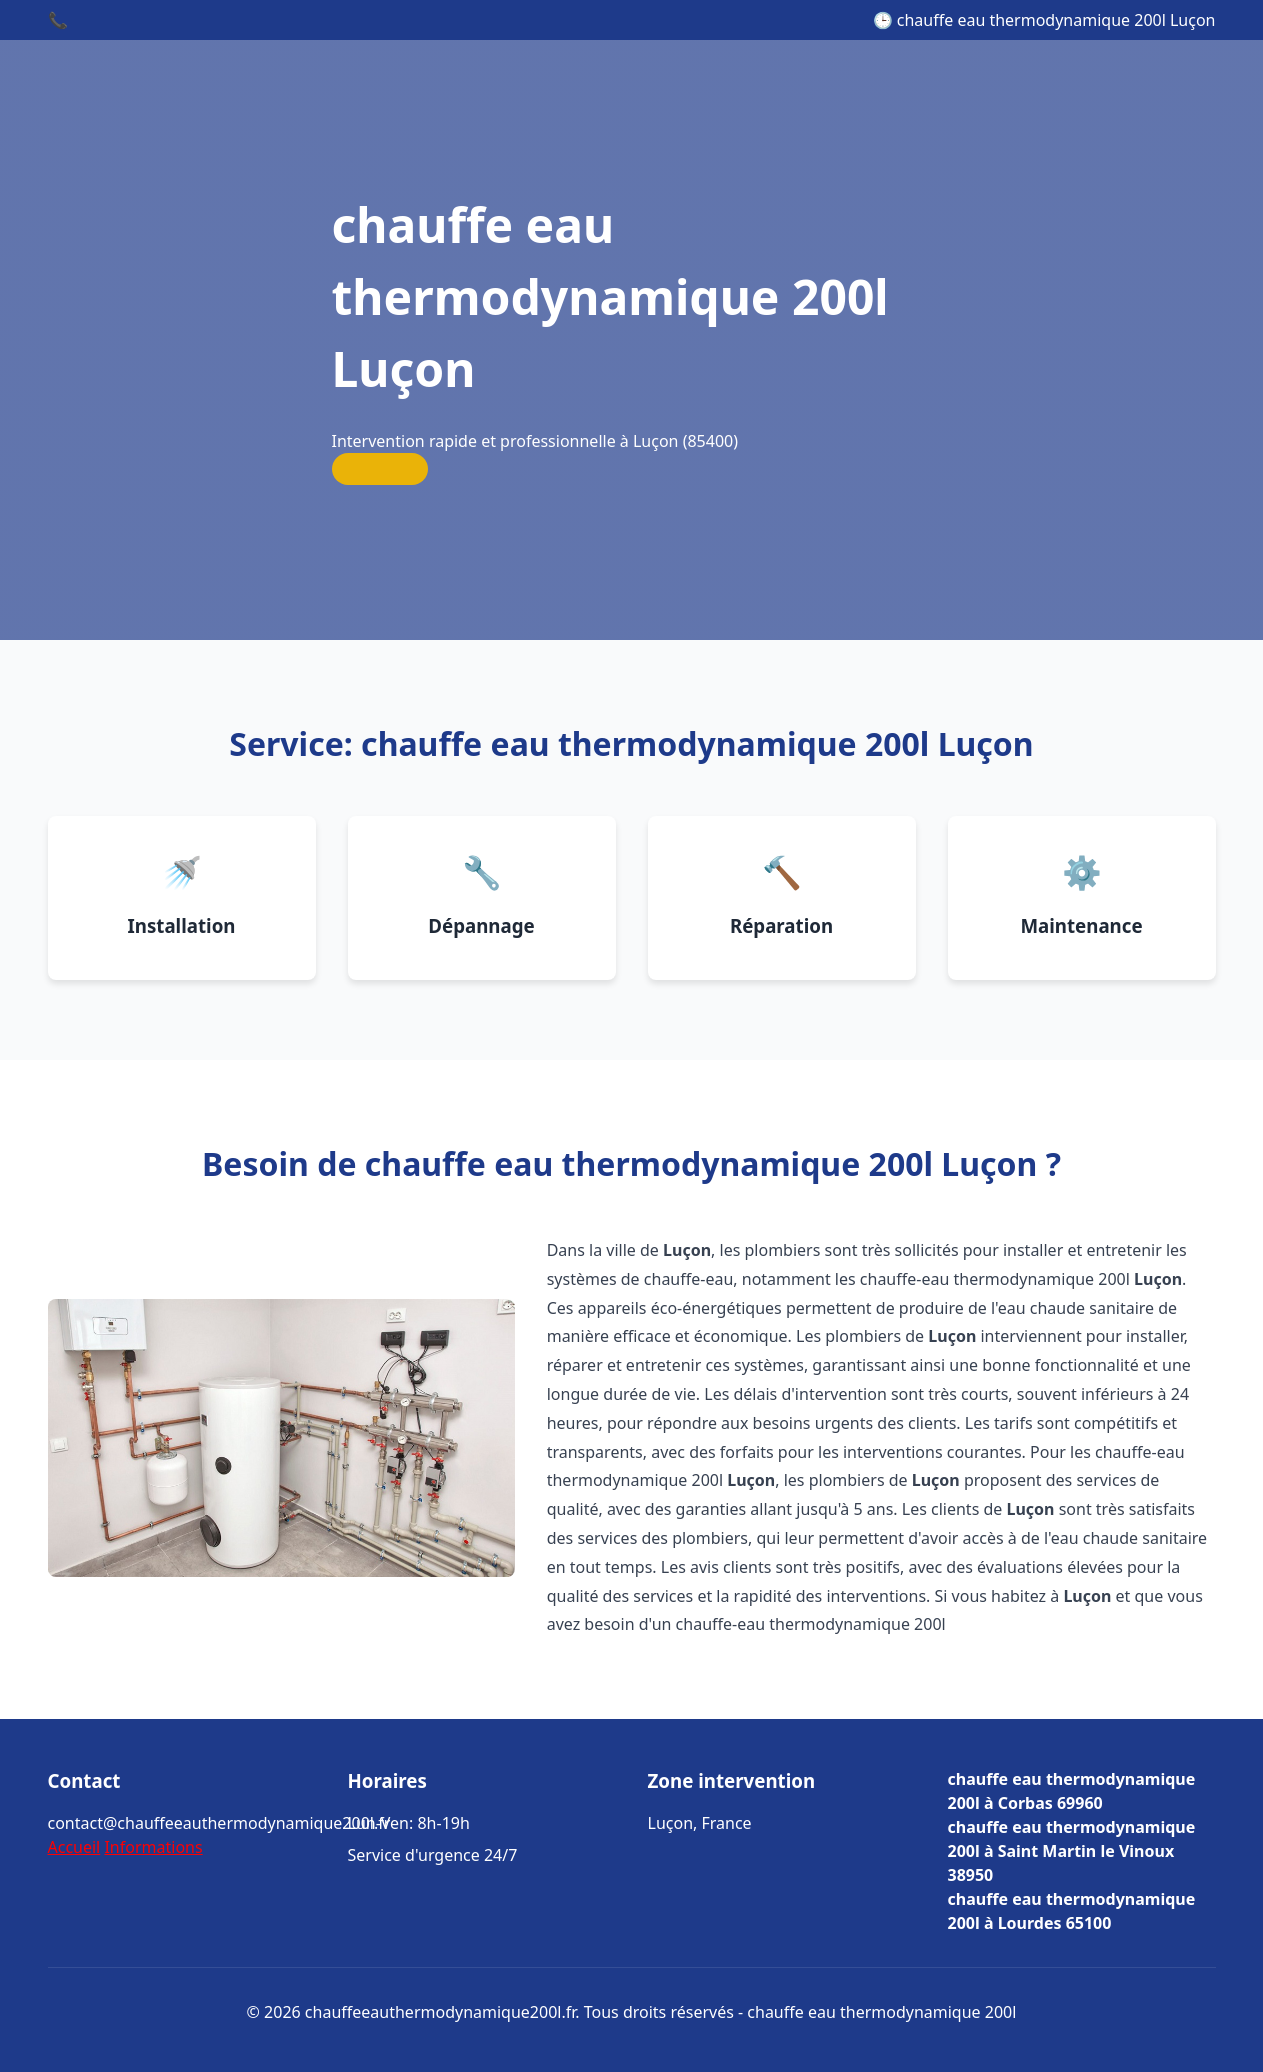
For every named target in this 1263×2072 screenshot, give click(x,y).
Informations (153, 1847)
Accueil (74, 1847)
